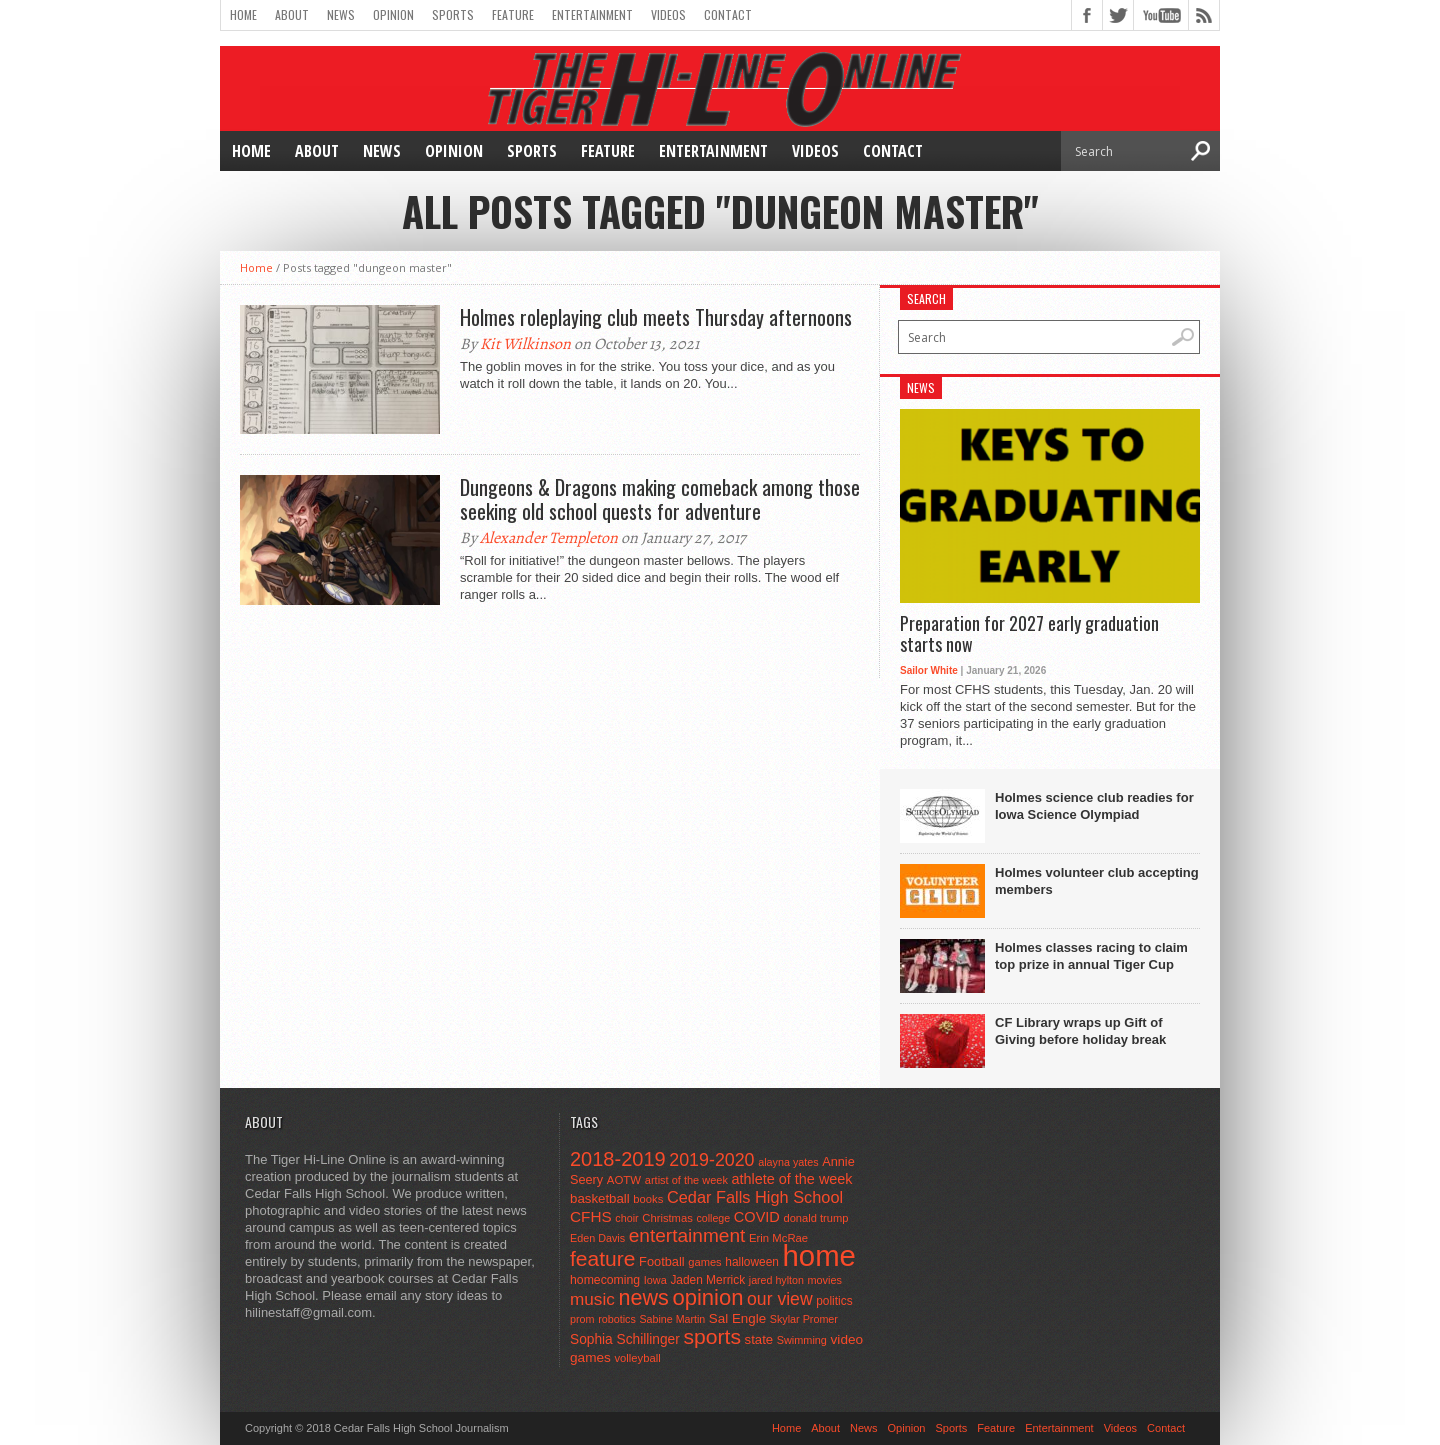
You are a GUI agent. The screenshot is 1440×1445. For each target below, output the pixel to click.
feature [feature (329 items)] (602, 1258)
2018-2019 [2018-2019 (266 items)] (618, 1159)
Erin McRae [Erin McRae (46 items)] (778, 1238)
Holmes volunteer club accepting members (1097, 881)
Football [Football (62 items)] (662, 1261)
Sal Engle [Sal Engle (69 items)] (737, 1318)
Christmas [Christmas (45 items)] (667, 1218)
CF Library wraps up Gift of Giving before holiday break (1080, 1031)
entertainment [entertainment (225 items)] (687, 1235)
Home (243, 14)
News (341, 14)
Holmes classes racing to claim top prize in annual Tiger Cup (1091, 956)
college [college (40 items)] (713, 1218)
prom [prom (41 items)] (582, 1319)
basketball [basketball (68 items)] (600, 1198)
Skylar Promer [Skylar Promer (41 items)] (804, 1319)
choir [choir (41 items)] (626, 1218)
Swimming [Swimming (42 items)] (802, 1340)
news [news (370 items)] (643, 1297)
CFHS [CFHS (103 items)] (591, 1216)
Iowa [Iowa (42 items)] (655, 1280)
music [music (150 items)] (592, 1299)
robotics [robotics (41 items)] (617, 1319)
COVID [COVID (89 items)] (757, 1217)
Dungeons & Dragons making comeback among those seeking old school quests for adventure (660, 499)
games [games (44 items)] (704, 1262)
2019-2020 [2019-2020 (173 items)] (711, 1160)
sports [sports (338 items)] (712, 1336)
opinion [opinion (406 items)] (707, 1297)
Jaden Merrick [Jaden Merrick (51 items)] (707, 1280)
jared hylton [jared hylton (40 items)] (776, 1280)
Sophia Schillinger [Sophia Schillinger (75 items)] (625, 1339)
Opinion (393, 14)
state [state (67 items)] (759, 1339)
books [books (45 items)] (648, 1199)
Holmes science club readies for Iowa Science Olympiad (1094, 806)
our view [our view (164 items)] (780, 1299)
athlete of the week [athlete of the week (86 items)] (792, 1179)
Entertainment (592, 14)
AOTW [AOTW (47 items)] (624, 1180)
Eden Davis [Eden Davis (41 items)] (597, 1238)
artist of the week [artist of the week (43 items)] (686, 1180)
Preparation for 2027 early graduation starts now (1029, 634)
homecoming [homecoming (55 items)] (605, 1280)
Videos (668, 14)
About (292, 14)
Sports (453, 14)
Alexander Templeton (549, 538)
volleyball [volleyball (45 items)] (637, 1358)
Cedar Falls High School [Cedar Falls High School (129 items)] (755, 1197)
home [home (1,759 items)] (819, 1255)
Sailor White (929, 670)
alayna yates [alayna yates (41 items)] (788, 1162)
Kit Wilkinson (525, 344)
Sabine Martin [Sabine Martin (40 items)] (672, 1319)
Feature (513, 14)
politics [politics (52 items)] (834, 1301)
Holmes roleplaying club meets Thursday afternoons (656, 317)
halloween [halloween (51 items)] (752, 1262)
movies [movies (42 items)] (825, 1280)
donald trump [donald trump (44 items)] (815, 1218)
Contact (728, 14)
